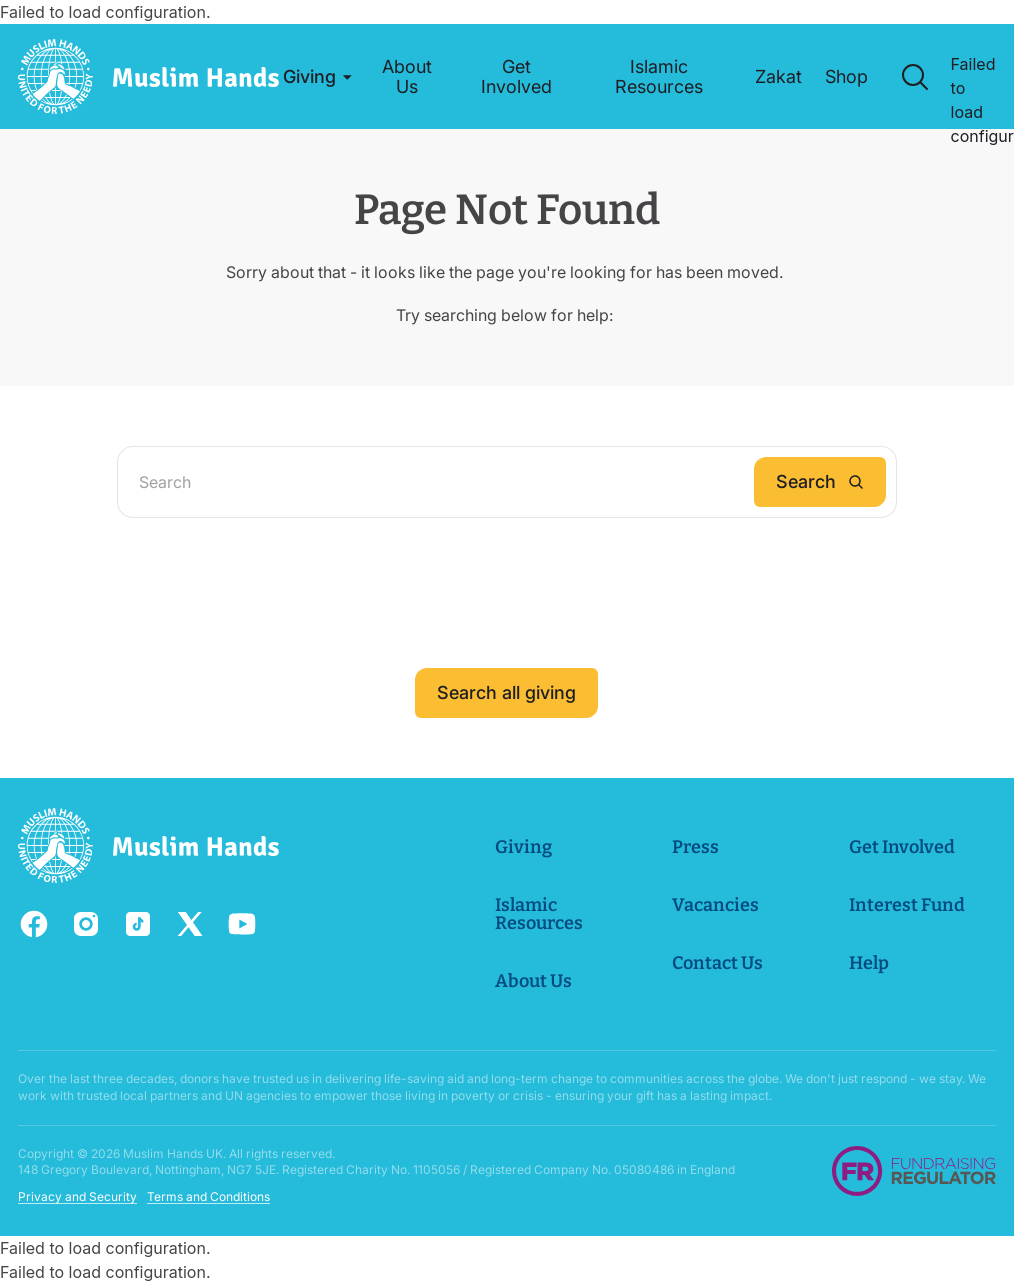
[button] (314, 77)
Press (695, 847)
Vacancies (715, 905)
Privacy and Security (77, 1196)
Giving (524, 847)
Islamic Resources (540, 914)
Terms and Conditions (208, 1196)
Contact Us (717, 963)
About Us (534, 981)
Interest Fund (907, 905)
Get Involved (902, 847)
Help (869, 963)
